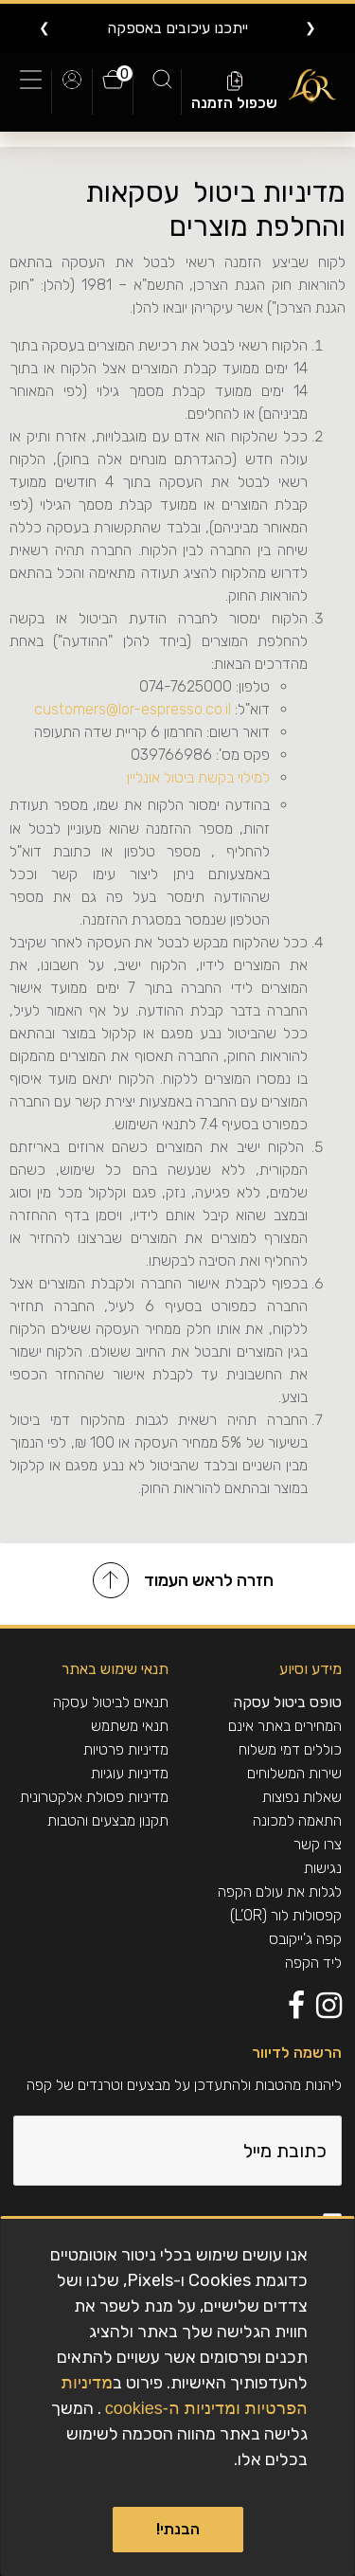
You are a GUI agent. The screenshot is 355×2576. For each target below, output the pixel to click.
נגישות (323, 1868)
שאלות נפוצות (302, 1797)
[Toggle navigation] (35, 92)
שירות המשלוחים (294, 1773)
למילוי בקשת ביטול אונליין (198, 777)
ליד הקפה (313, 1963)
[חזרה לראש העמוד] (177, 1584)
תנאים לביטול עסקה (111, 1702)
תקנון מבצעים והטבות (108, 1820)
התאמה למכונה (297, 1820)
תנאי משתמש (130, 1726)
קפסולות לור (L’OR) (286, 1915)
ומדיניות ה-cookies (172, 2408)
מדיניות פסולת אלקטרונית (94, 1797)
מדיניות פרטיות (126, 1749)
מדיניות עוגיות (130, 1773)
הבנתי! (178, 2529)
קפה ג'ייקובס (305, 1939)
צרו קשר (317, 1844)
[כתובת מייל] (177, 2151)
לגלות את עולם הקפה (280, 1891)
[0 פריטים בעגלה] (112, 88)
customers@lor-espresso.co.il (130, 709)
